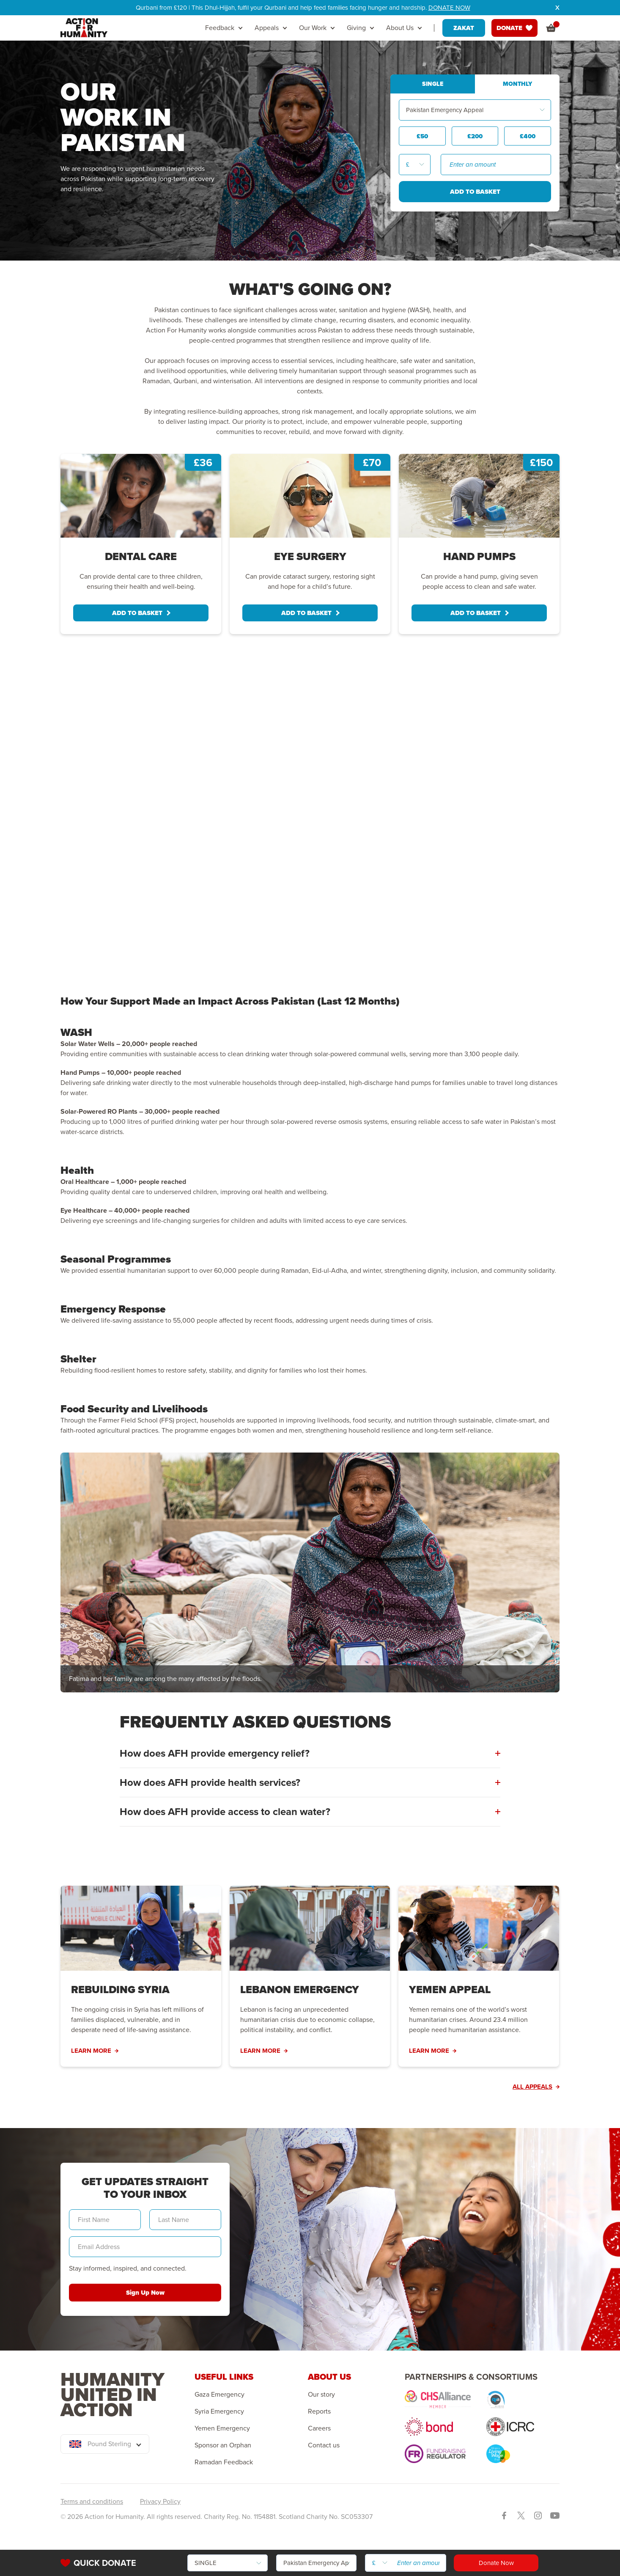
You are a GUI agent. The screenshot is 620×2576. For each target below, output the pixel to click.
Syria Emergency (219, 2411)
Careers (319, 2428)
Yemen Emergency (222, 2428)
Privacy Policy (160, 2501)
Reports (319, 2411)
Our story (321, 2394)
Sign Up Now (145, 2292)
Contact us (324, 2445)
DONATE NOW (449, 7)
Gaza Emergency (219, 2394)
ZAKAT (463, 28)
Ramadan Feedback (224, 2462)
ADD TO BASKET (141, 613)
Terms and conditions (91, 2501)
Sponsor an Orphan (223, 2445)
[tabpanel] (140, 544)
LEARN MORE (94, 2051)
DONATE (514, 28)
